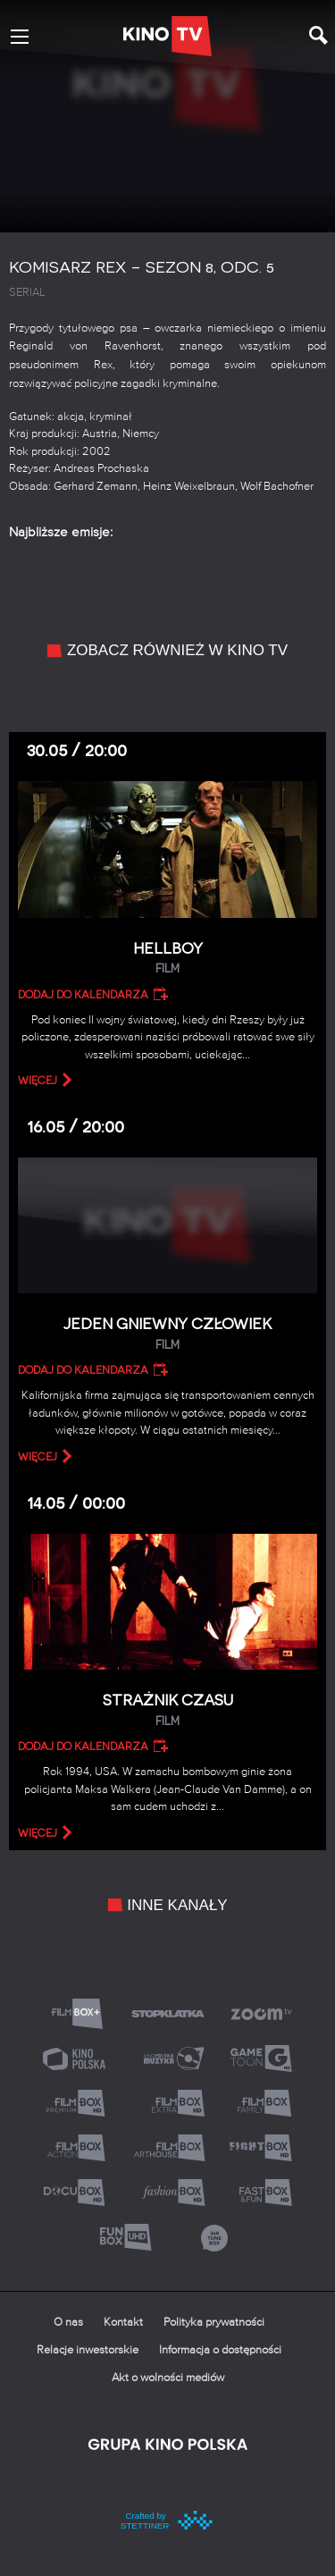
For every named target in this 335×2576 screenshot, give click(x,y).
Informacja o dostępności (220, 2350)
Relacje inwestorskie (87, 2350)
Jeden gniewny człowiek (167, 1334)
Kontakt (123, 2322)
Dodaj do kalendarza (83, 995)
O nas (68, 2322)
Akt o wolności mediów (168, 2378)
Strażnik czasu (167, 1710)
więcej (37, 1080)
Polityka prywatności (213, 2322)
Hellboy (167, 958)
